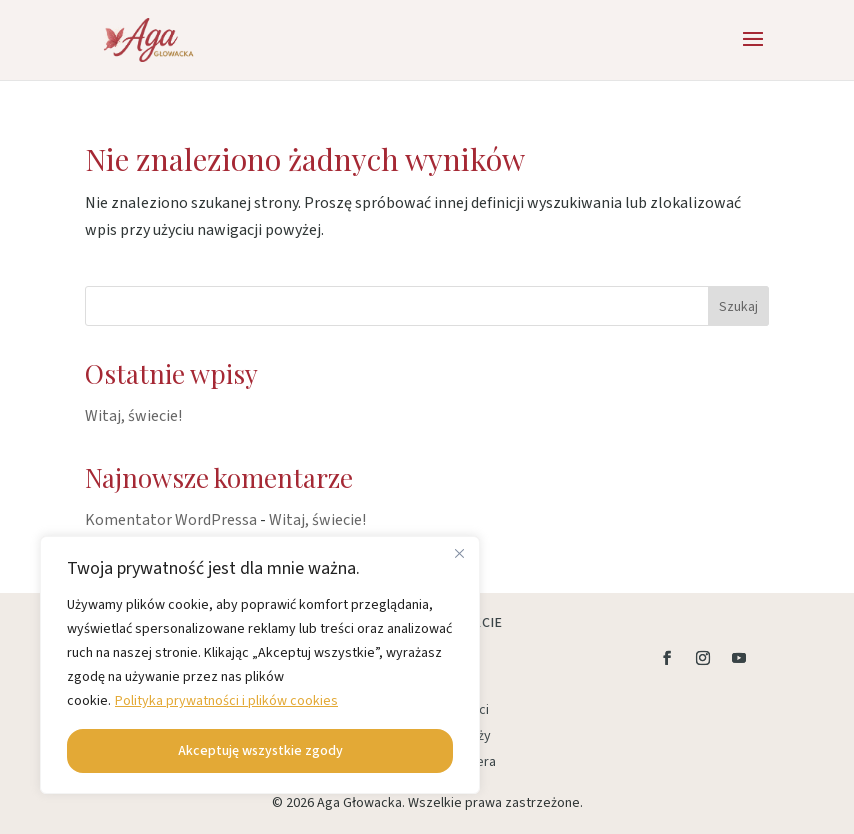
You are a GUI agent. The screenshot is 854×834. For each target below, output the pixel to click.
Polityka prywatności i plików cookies (226, 701)
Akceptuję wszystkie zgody (260, 751)
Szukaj (738, 307)
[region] (260, 665)
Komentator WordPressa (171, 520)
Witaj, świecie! (133, 416)
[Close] (459, 553)
